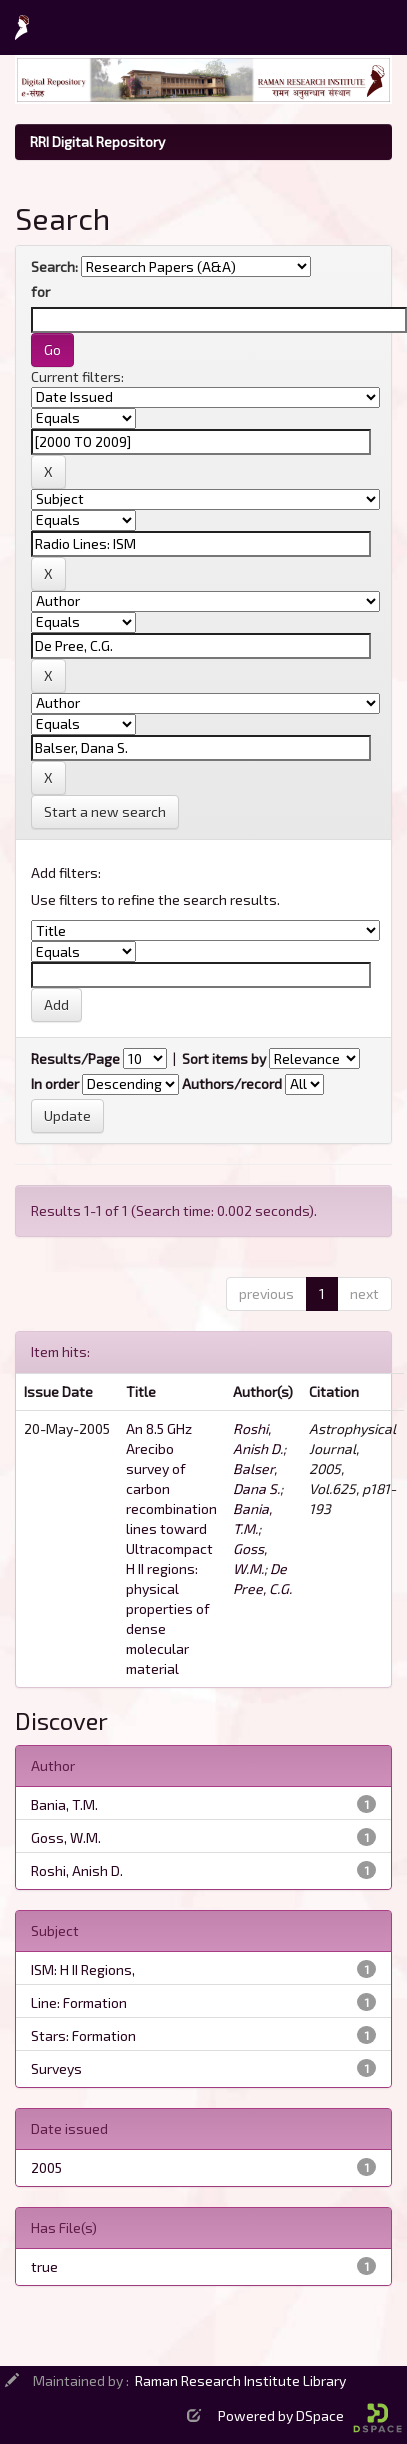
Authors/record (232, 1083)
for (40, 291)
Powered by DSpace (310, 2415)
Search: (54, 266)
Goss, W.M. (66, 1837)
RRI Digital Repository (97, 141)
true (44, 2266)
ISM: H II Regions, (83, 1969)
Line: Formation (79, 2002)
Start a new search (105, 811)
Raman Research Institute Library (240, 2380)
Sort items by (224, 1058)
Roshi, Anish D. (77, 1870)
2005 (46, 2167)
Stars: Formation (83, 2035)
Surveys (56, 2068)
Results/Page (75, 1058)
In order (55, 1083)
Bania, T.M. (64, 1804)
